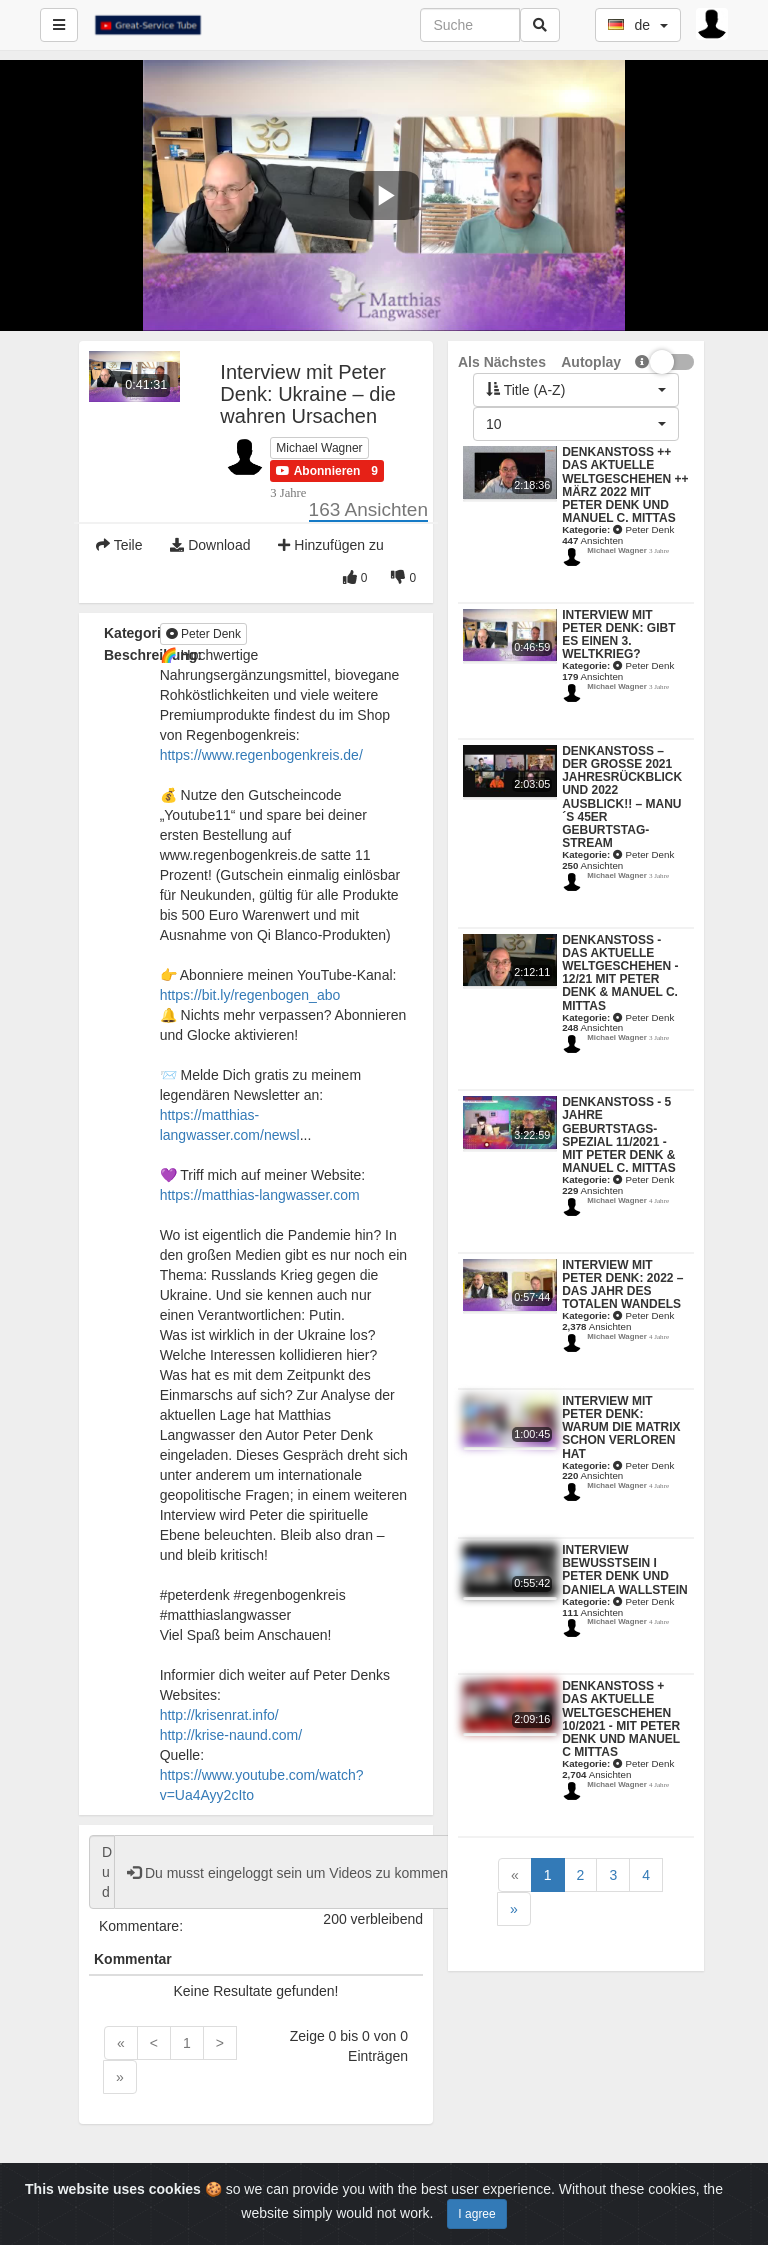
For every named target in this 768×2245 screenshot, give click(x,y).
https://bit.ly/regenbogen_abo (250, 995)
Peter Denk (203, 634)
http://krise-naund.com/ (231, 1735)
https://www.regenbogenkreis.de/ (261, 755)
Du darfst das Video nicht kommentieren (102, 1872)
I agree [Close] (476, 2214)
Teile (119, 545)
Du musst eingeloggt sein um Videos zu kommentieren (305, 1873)
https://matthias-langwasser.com (260, 1195)
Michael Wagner (319, 448)
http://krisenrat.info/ (219, 1715)
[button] (318, 471)
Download (210, 545)
